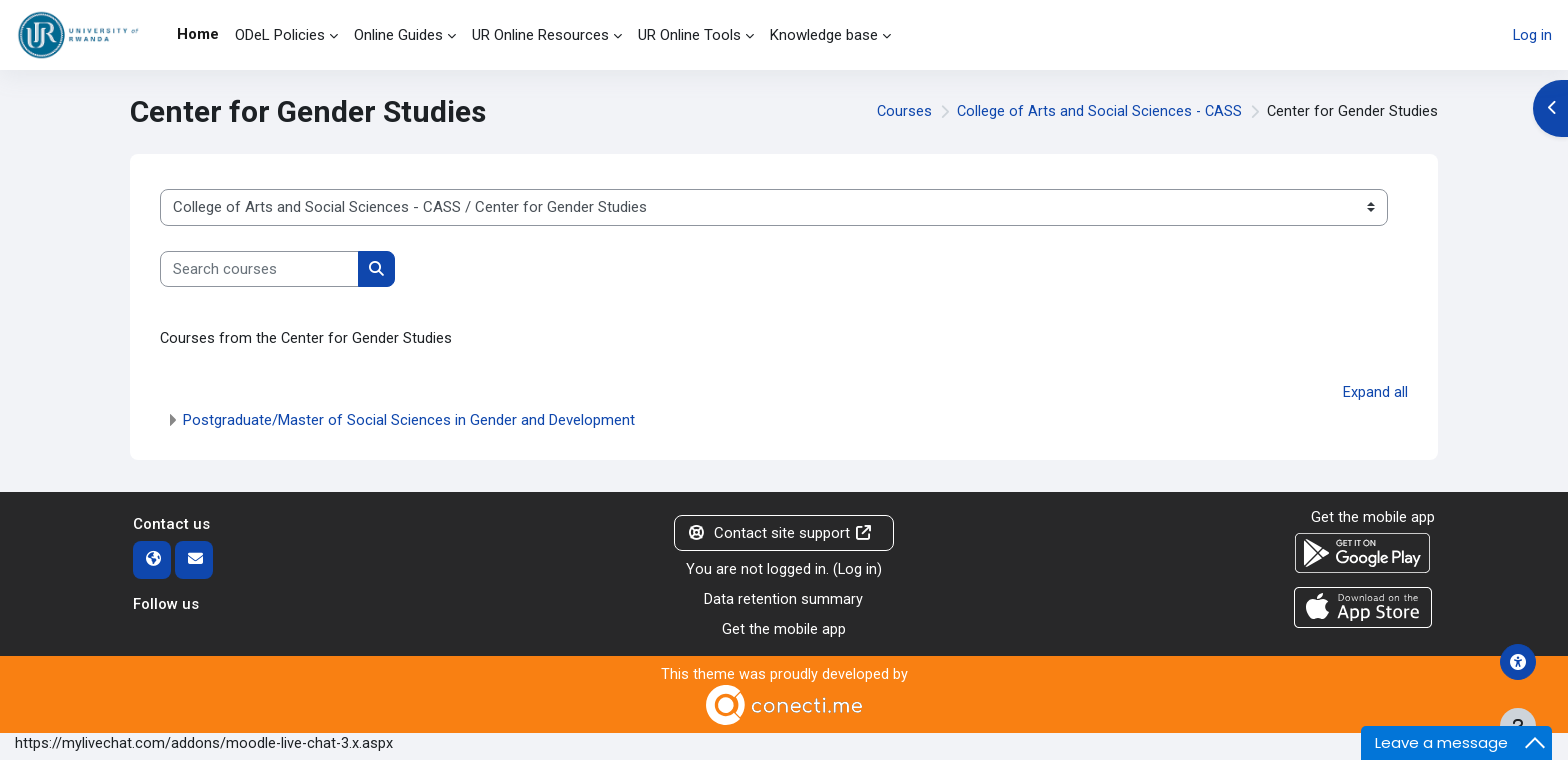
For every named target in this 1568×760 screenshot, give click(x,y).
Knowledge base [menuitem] (824, 35)
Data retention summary (783, 602)
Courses (900, 112)
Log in (1532, 35)
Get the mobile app (784, 633)
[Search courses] (259, 269)
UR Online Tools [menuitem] (689, 35)
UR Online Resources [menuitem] (540, 35)
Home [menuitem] (198, 34)
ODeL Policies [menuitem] (280, 35)
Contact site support (780, 534)
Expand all (1375, 394)
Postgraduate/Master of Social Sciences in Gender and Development (409, 421)
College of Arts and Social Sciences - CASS (1097, 112)
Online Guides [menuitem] (398, 35)
